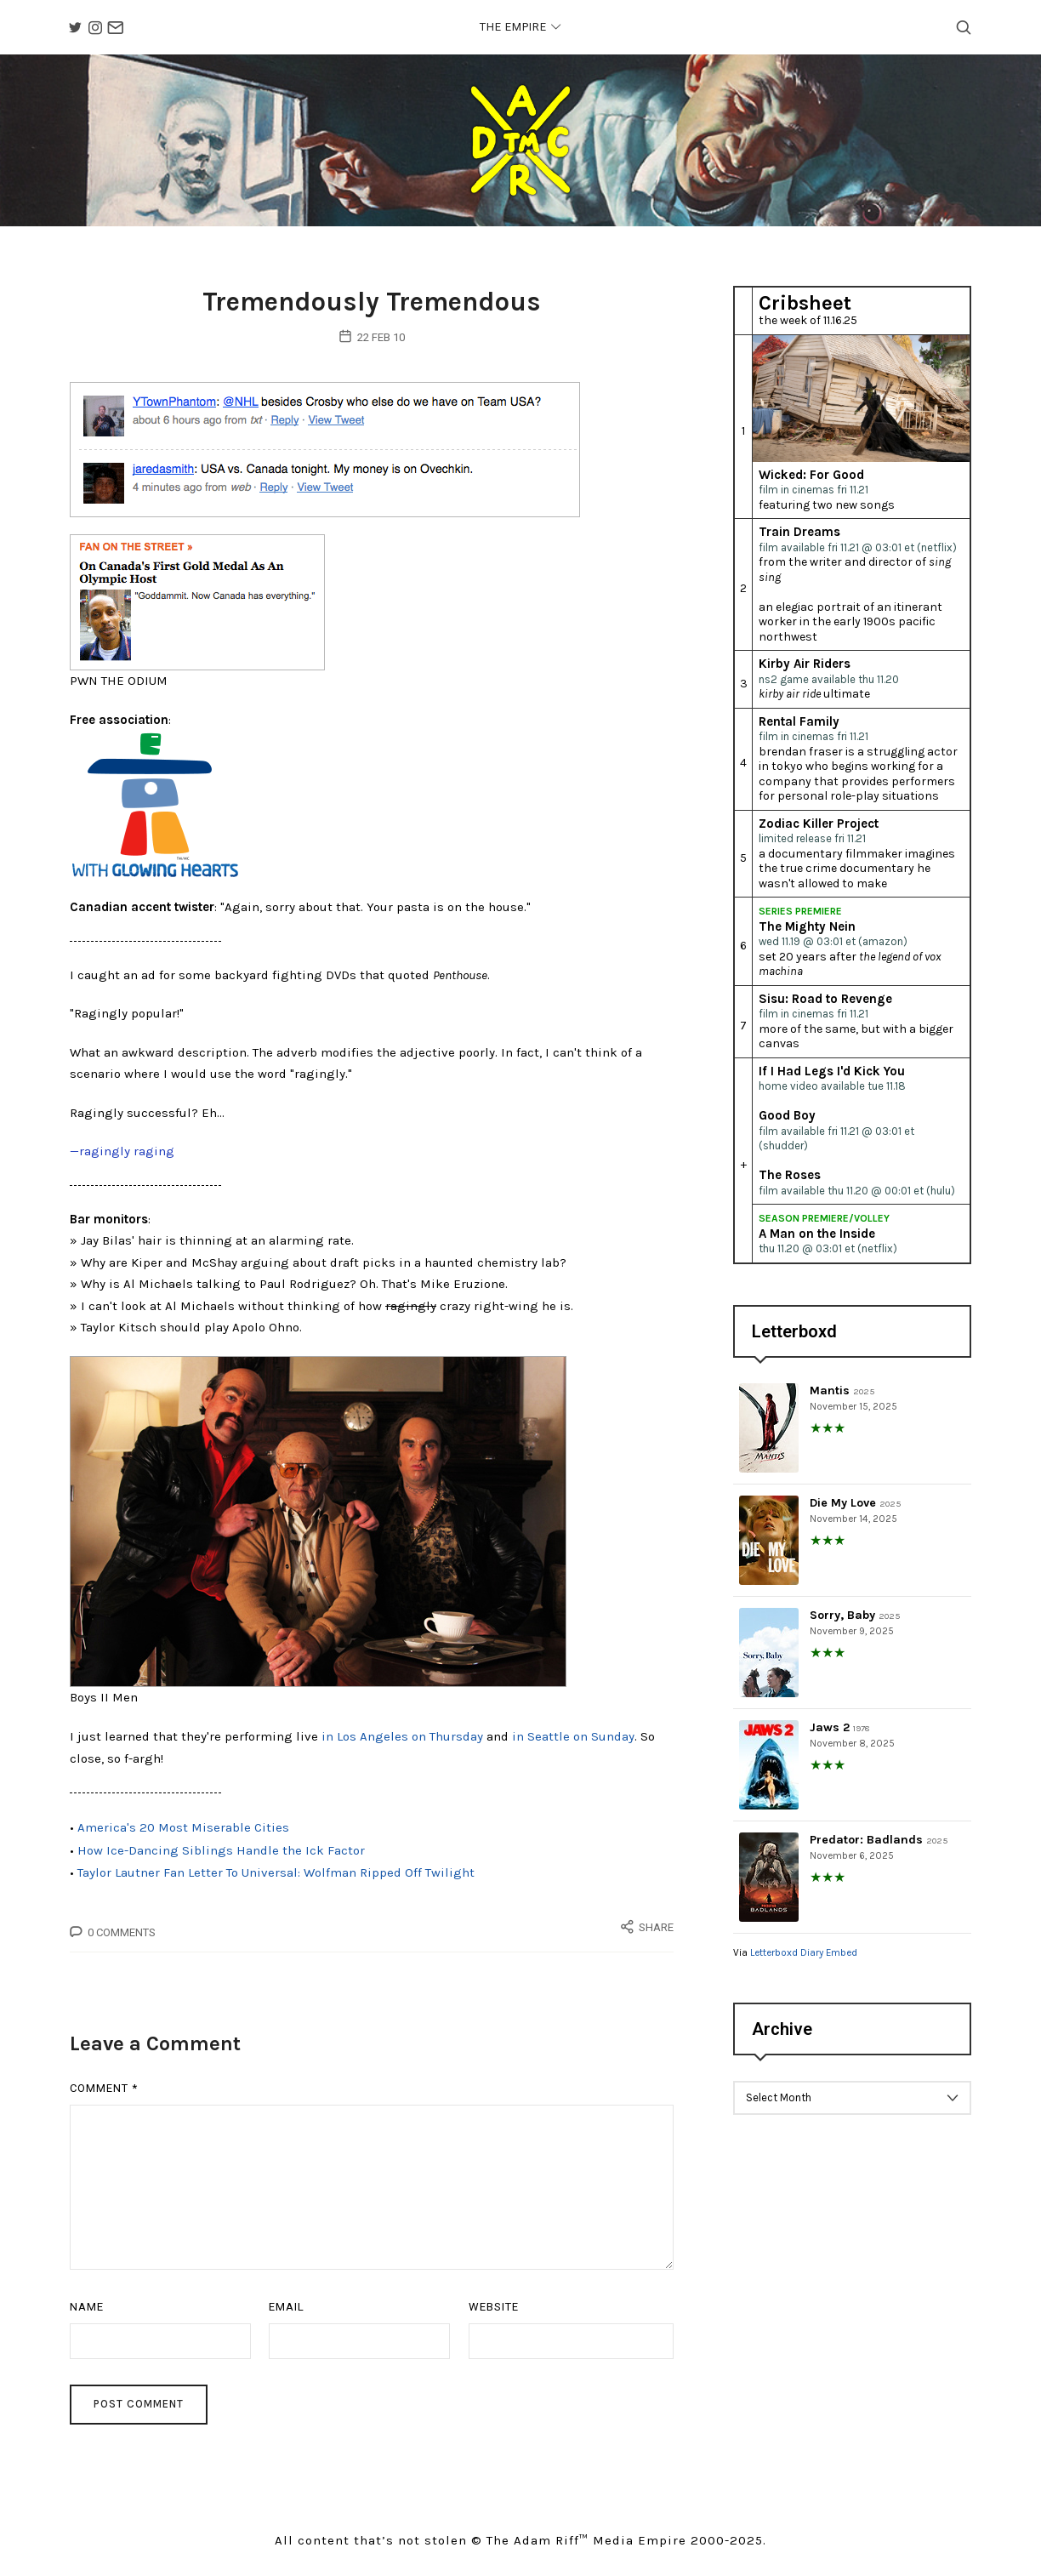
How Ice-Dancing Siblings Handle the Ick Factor (221, 1857)
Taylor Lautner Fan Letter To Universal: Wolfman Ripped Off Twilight (276, 1878)
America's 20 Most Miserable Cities (183, 1835)
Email (286, 2311)
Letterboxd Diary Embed (803, 1957)
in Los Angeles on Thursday (402, 1745)
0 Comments (122, 1938)
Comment (104, 2093)
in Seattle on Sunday (573, 1745)
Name (87, 2311)
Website (494, 2311)
